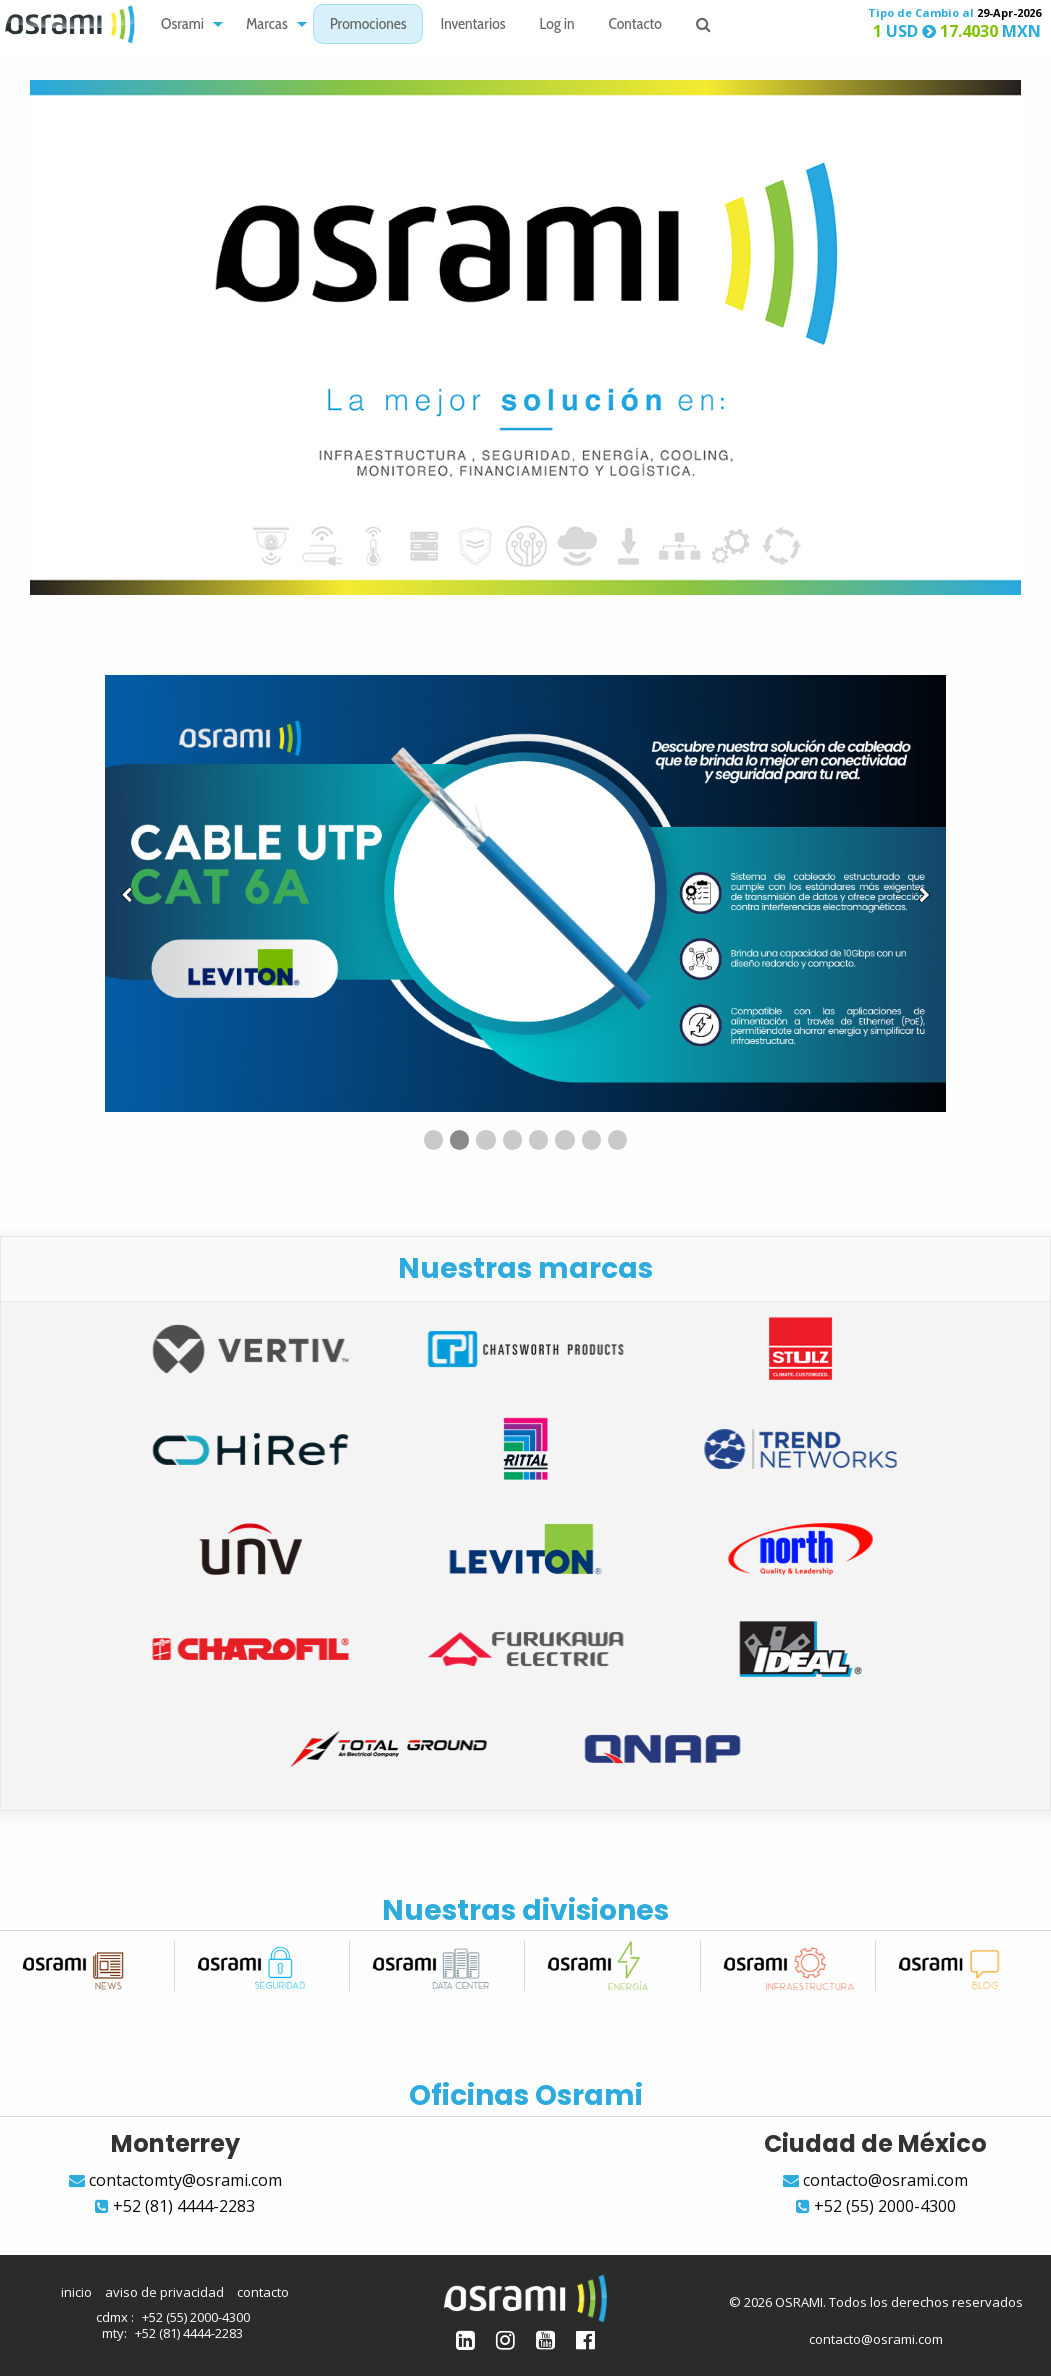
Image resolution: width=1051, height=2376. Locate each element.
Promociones (368, 25)
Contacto (635, 25)
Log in (557, 25)
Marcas (267, 25)
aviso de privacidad (164, 2292)
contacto (263, 2292)
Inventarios (472, 25)
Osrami (182, 25)
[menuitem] (186, 24)
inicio (76, 2292)
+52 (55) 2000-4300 (196, 2317)
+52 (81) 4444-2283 (189, 2333)
